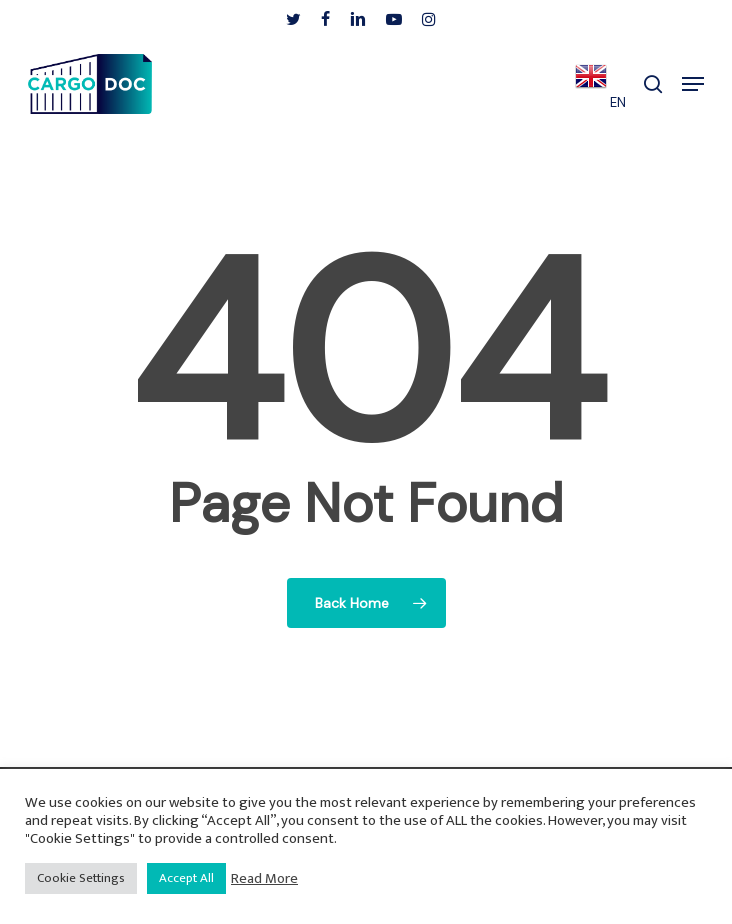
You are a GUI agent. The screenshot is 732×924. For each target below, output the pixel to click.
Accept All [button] (186, 878)
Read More (264, 879)
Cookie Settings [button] (81, 878)
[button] (693, 84)
